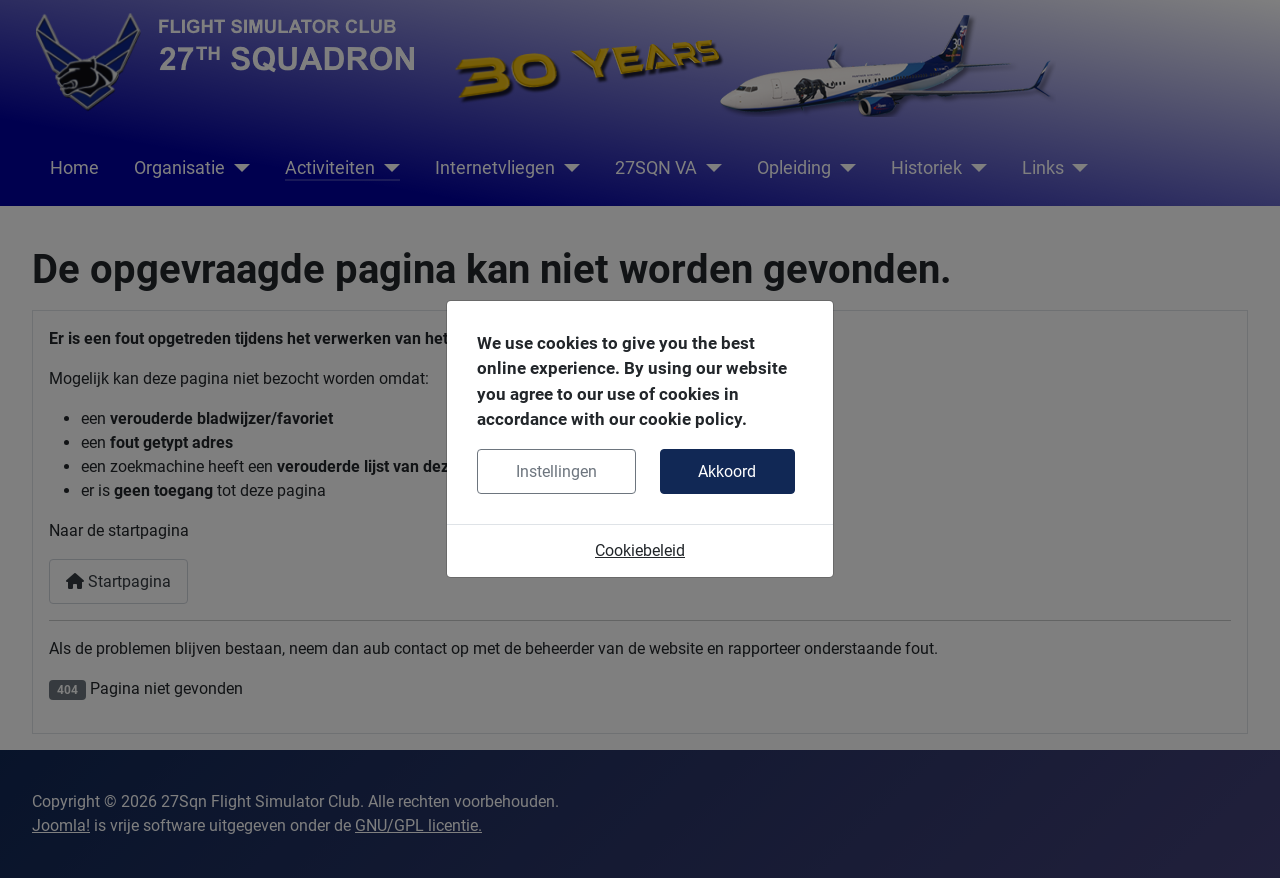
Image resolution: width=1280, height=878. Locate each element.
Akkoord (727, 471)
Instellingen (556, 471)
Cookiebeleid (640, 550)
